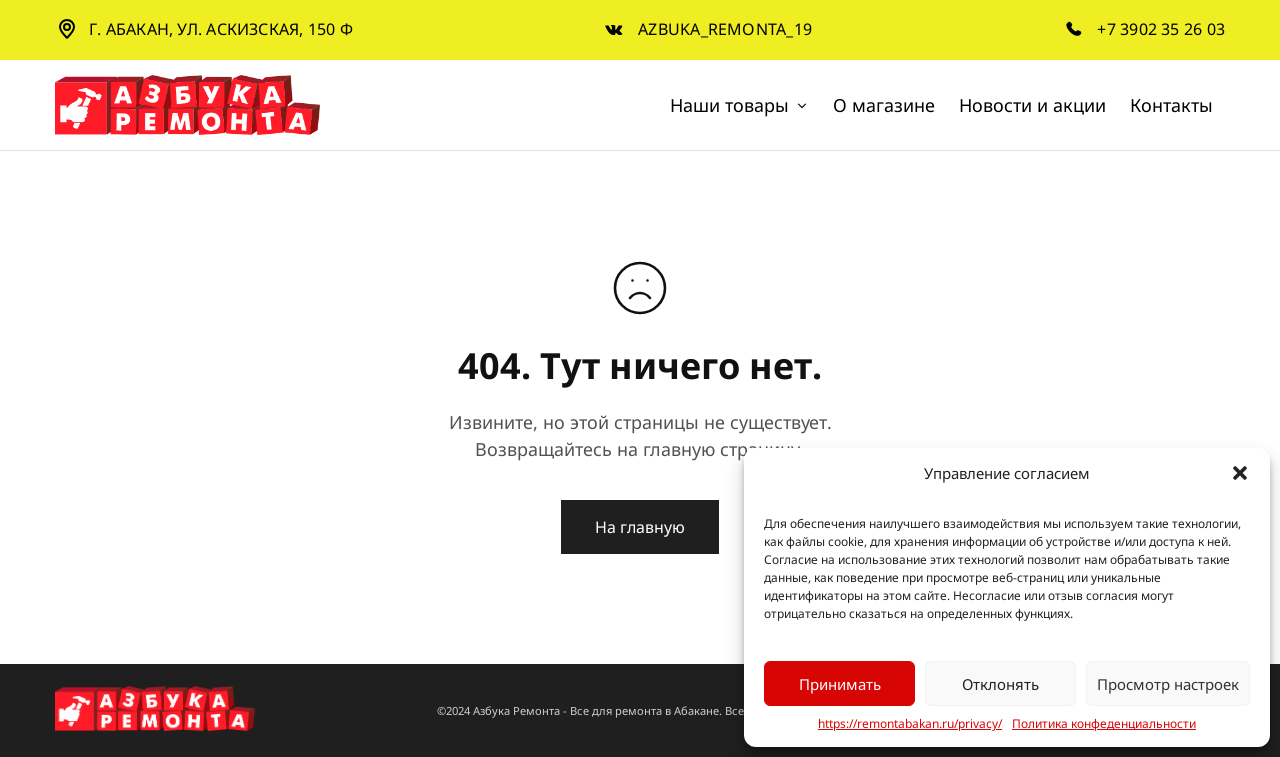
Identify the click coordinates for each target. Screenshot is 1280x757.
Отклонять (1000, 684)
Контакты (1171, 105)
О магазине (884, 105)
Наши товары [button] (739, 105)
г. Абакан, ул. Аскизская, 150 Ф (221, 29)
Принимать (840, 684)
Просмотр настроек (1168, 684)
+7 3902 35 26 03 (1161, 29)
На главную (640, 527)
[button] (1240, 473)
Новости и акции (1032, 105)
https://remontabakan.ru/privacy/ (910, 724)
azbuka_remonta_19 (725, 29)
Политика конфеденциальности (1104, 724)
